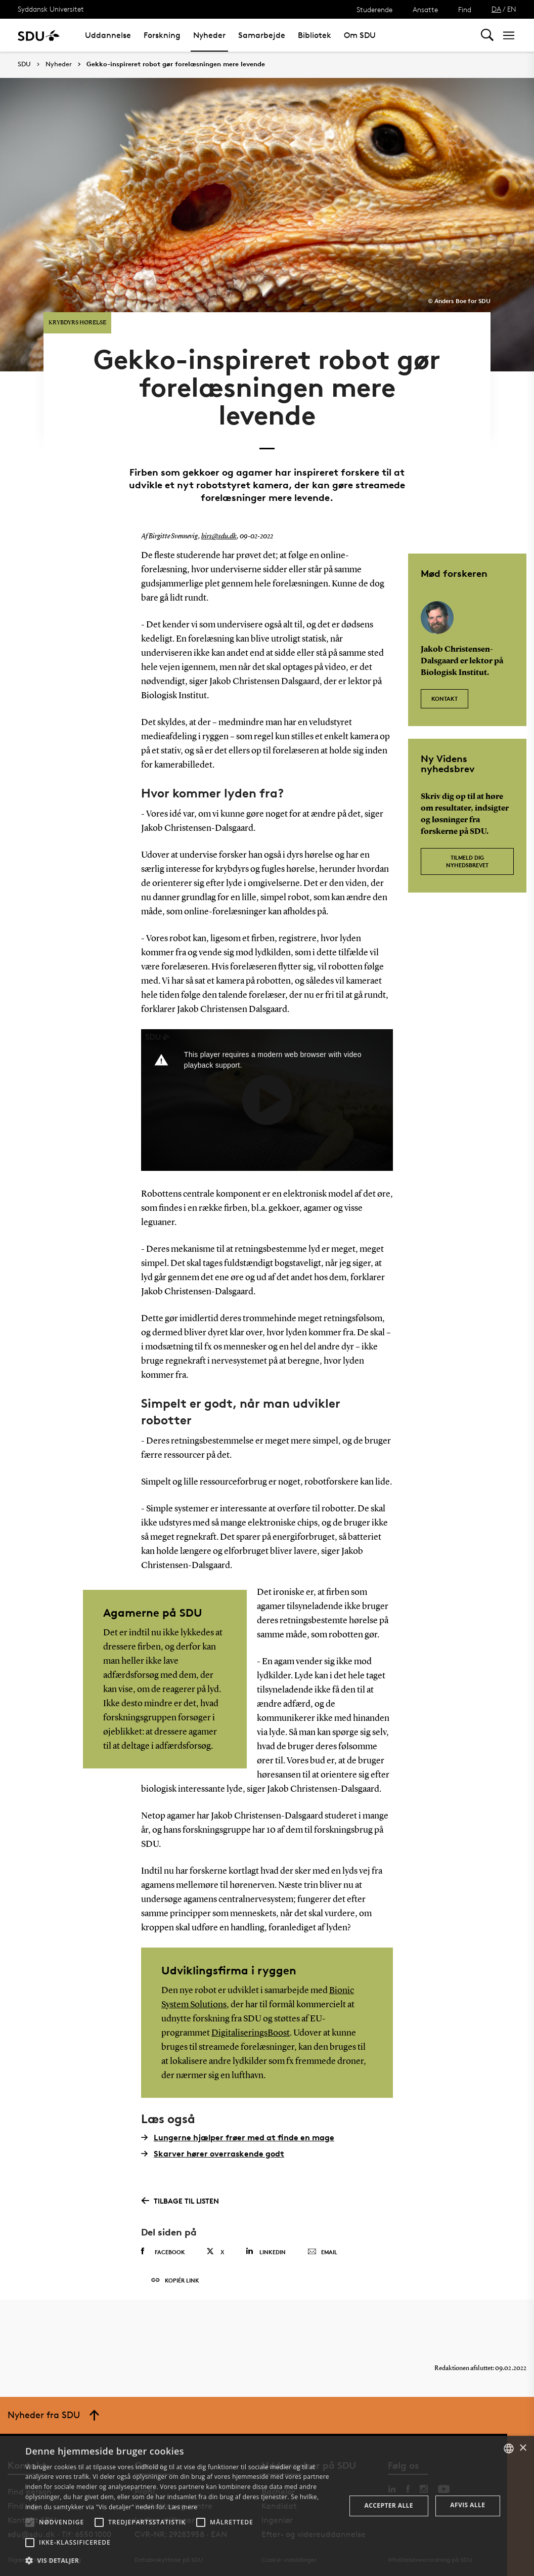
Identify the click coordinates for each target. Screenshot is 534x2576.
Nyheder (209, 35)
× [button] (522, 2448)
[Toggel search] (487, 35)
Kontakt (444, 697)
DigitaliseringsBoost (250, 2031)
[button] (30, 2522)
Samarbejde (261, 35)
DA (496, 9)
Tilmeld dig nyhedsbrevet (467, 859)
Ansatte (425, 9)
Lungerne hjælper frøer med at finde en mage (237, 2136)
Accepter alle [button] (389, 2505)
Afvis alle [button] (467, 2505)
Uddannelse (108, 35)
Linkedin (266, 2250)
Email (322, 2251)
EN (511, 9)
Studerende (374, 9)
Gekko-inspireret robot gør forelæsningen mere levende (175, 64)
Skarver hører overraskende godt (212, 2152)
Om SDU (360, 35)
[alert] (267, 2506)
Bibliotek (314, 35)
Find (464, 9)
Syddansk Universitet (51, 9)
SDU (24, 64)
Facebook (163, 2251)
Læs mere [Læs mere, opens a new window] (182, 2507)
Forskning (162, 35)
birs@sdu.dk (219, 535)
